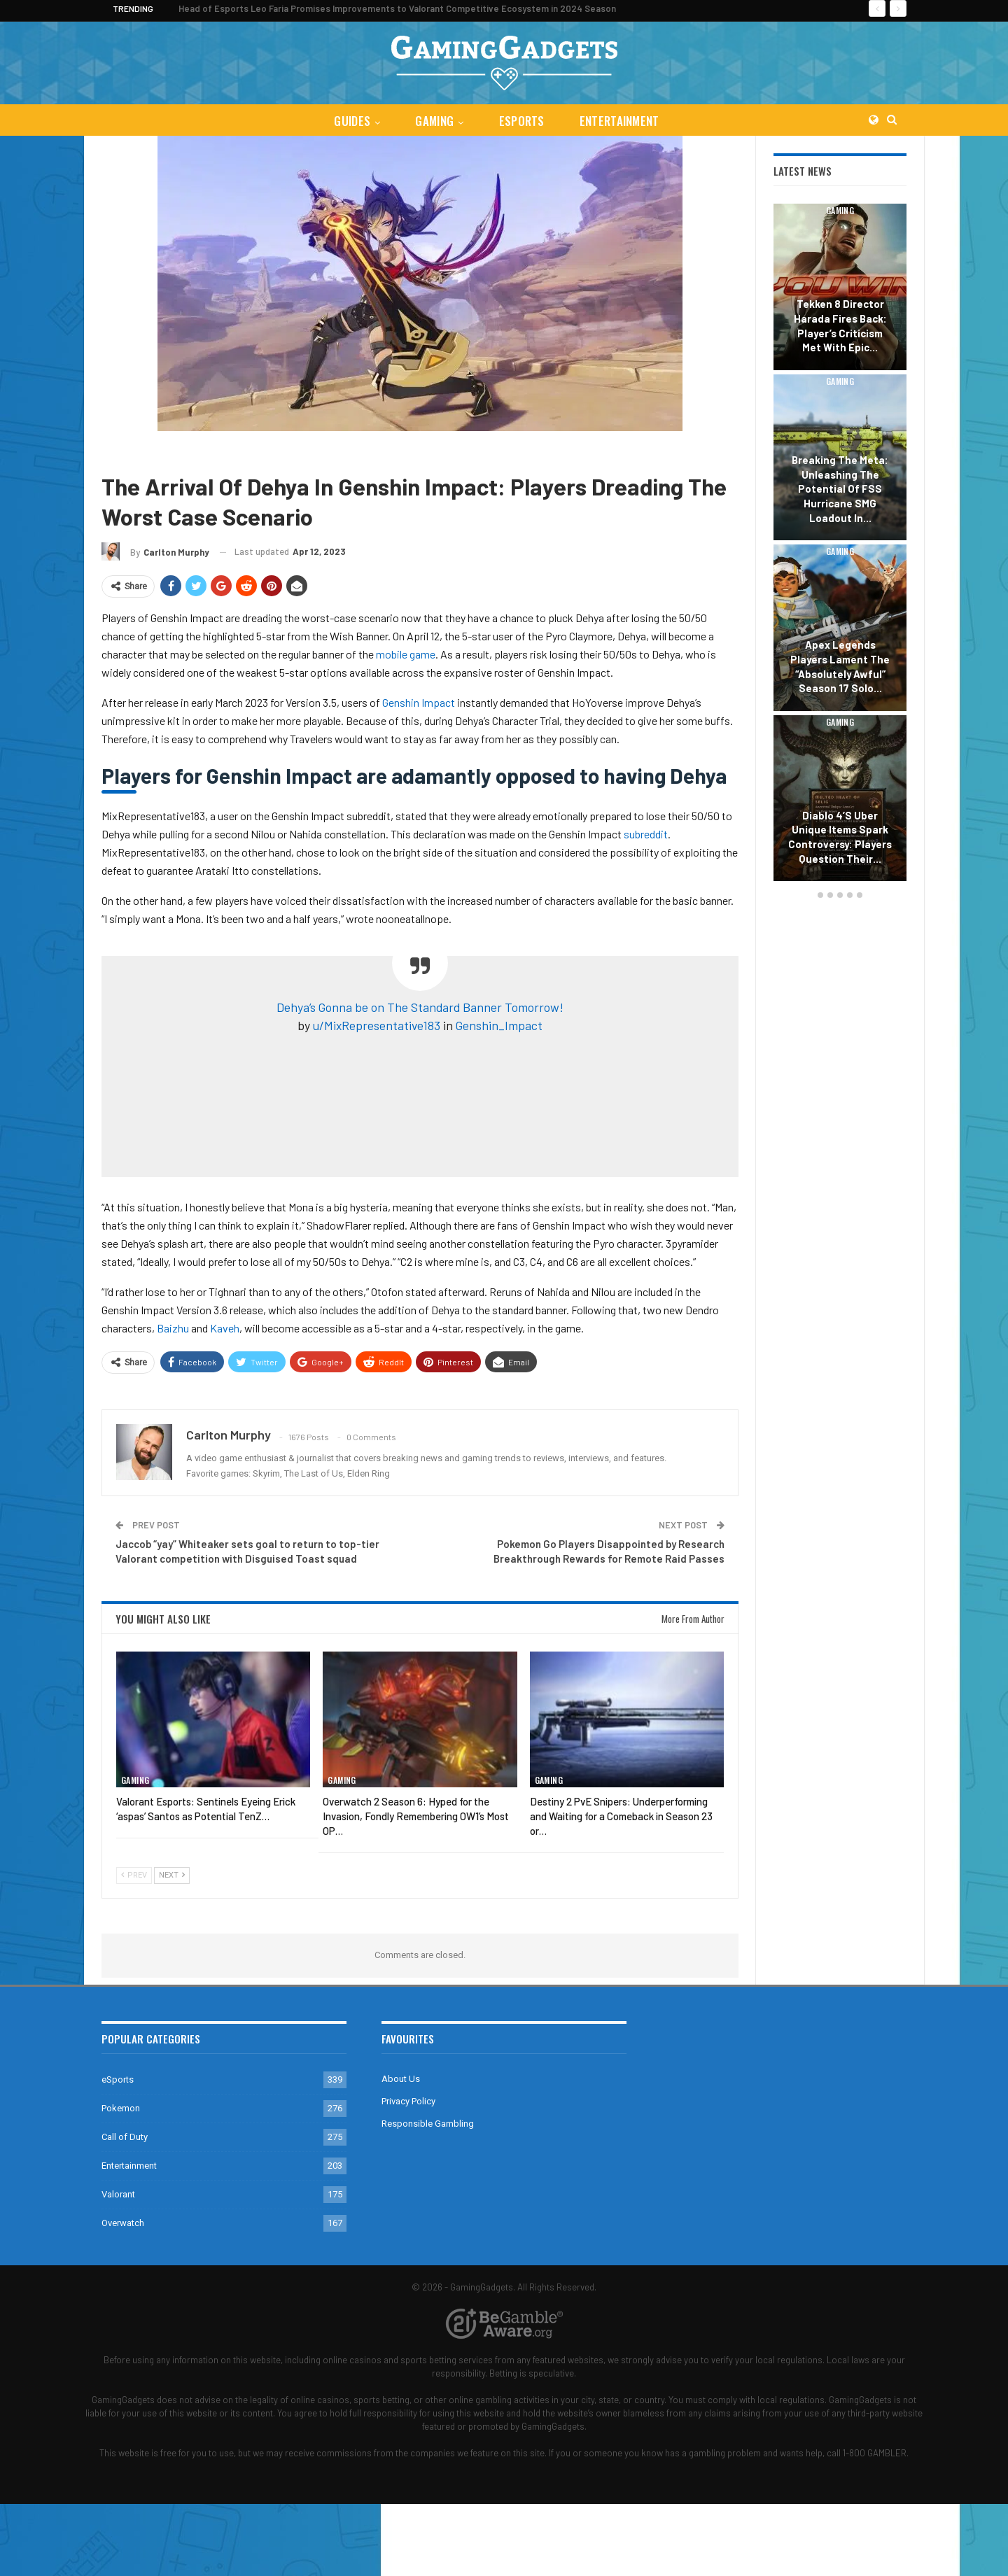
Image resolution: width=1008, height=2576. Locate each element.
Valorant (118, 2194)
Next (172, 1875)
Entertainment (622, 120)
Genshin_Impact (499, 1025)
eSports (522, 120)
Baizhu (173, 1328)
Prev (134, 1875)
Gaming (433, 120)
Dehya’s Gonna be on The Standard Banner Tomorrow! (420, 1007)
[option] (840, 544)
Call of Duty (125, 2137)
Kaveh (224, 1328)
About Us (401, 2079)
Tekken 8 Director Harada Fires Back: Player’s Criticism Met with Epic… (840, 325)
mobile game (405, 654)
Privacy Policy (408, 2101)
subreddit (646, 833)
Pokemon (121, 2108)
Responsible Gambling (428, 2123)
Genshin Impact (177, 452)
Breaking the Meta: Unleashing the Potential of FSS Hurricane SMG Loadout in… (840, 488)
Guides (349, 120)
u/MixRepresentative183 (376, 1025)
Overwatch (123, 2223)
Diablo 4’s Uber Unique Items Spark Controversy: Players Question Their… (840, 837)
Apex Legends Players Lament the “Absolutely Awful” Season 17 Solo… (840, 666)
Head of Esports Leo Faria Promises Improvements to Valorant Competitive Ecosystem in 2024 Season (397, 8)
